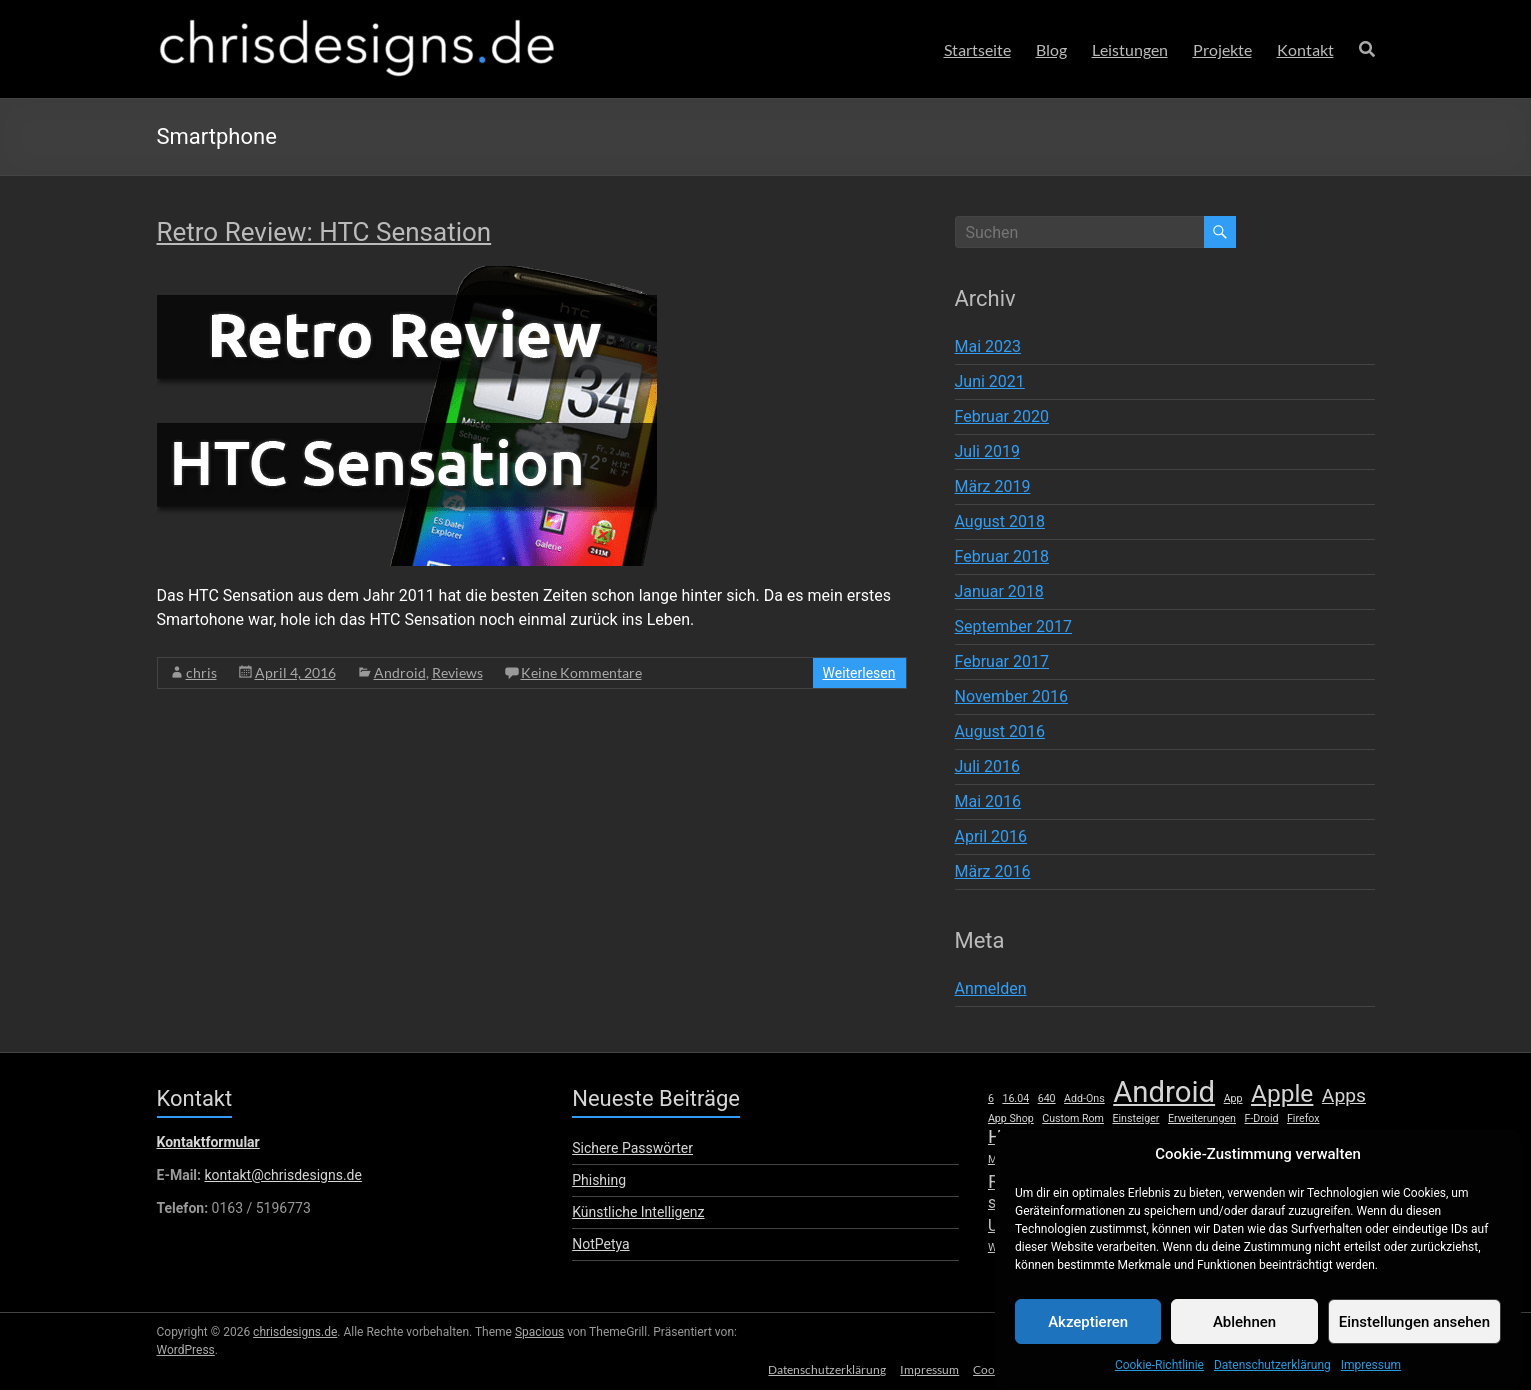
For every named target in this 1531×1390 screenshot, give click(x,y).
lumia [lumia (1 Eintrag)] (1315, 1139)
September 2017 (1014, 626)
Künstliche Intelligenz (638, 1212)
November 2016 (1011, 696)
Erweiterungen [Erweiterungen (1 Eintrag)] (1202, 1118)
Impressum (925, 1367)
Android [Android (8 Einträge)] (1164, 1092)
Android (400, 672)
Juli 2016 (987, 766)
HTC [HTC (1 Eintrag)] (1089, 1139)
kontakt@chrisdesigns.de (282, 1175)
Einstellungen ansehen (1414, 1342)
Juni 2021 (990, 381)
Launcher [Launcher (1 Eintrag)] (1226, 1139)
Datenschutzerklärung (821, 1367)
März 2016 (993, 871)
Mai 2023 (988, 346)
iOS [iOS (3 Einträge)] (1122, 1137)
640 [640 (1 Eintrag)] (1047, 1098)
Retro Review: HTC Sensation (324, 232)
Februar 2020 (1002, 416)
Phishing (599, 1180)
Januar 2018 (999, 591)
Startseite (977, 49)
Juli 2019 (987, 451)
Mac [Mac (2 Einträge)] (1352, 1138)
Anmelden (991, 988)
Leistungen (1130, 49)
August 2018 (1000, 521)
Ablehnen (1244, 1342)
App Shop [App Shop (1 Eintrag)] (1011, 1118)
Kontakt (1305, 49)
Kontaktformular (208, 1142)
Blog (1051, 49)
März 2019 (993, 486)
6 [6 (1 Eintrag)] (991, 1098)
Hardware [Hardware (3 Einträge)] (1029, 1137)
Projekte (1222, 49)
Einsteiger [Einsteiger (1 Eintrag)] (1135, 1118)
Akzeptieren (1088, 1342)
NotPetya (600, 1244)
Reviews (457, 672)
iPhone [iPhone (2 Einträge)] (1170, 1138)
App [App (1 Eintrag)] (1233, 1098)
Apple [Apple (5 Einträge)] (1282, 1094)
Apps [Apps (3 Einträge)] (1344, 1096)
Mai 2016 (988, 801)
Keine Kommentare (581, 672)
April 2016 (991, 836)
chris (201, 672)
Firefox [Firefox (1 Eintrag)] (1303, 1118)
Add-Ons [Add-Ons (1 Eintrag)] (1084, 1098)
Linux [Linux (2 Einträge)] (1275, 1138)
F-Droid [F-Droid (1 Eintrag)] (1261, 1118)
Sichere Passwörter (632, 1148)
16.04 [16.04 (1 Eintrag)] (1015, 1098)
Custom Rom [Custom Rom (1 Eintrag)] (1073, 1118)
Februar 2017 (1002, 661)
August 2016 (1000, 731)
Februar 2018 (1002, 556)
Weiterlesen (859, 673)
